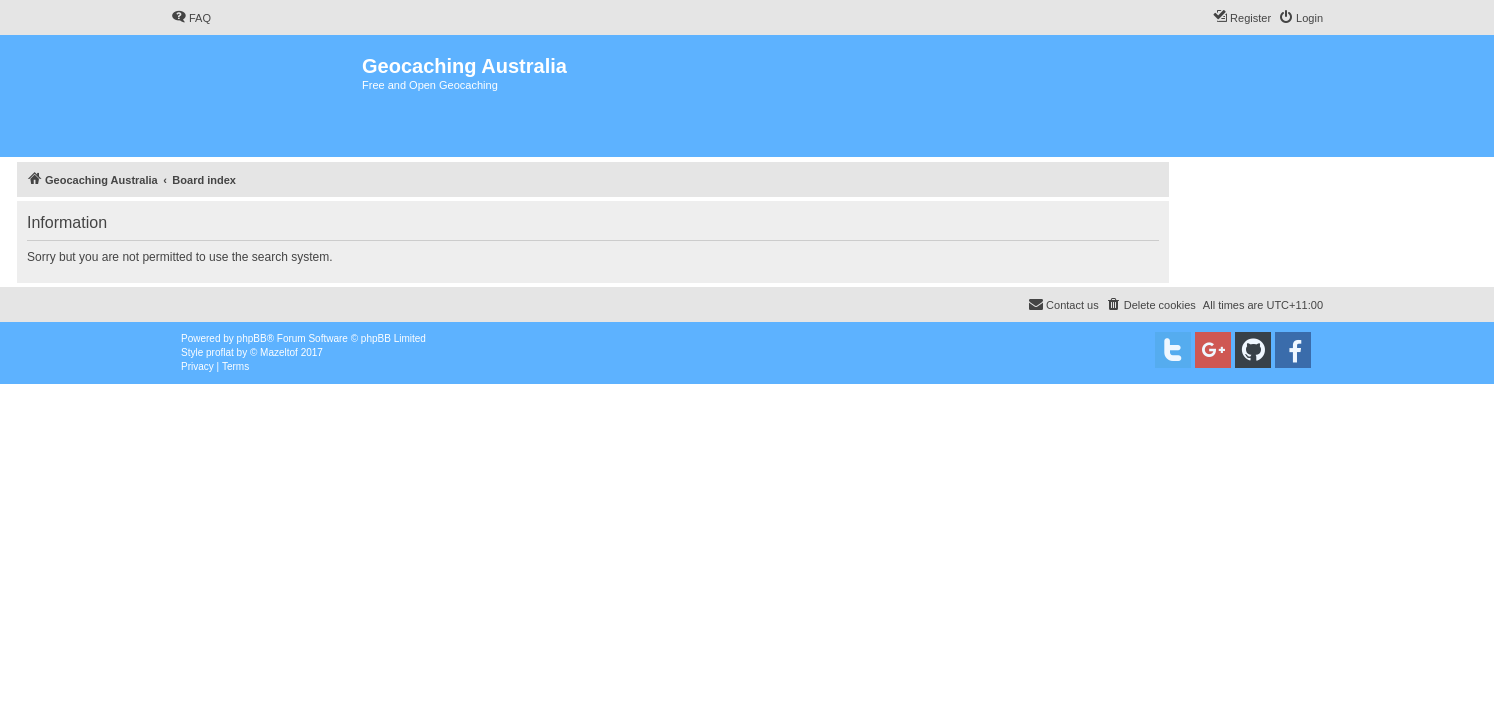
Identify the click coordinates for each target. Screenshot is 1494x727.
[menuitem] (191, 18)
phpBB (252, 338)
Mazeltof (279, 352)
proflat (220, 352)
